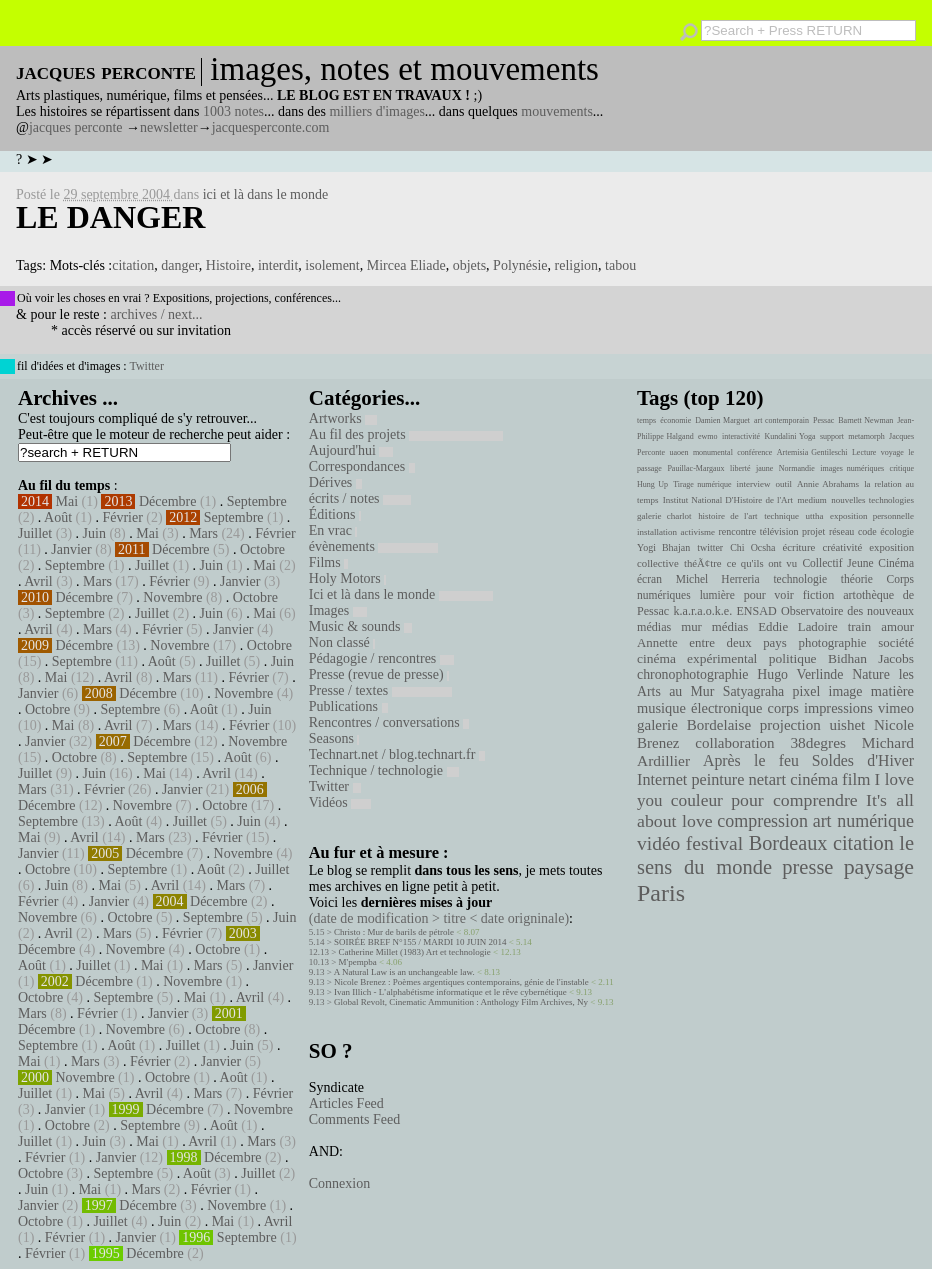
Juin (94, 533)
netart (767, 779)
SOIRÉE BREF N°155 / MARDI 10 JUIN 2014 (420, 942)
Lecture (864, 452)
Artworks (343, 418)
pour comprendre (794, 800)
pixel (807, 691)
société (896, 643)
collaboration (734, 743)
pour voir (769, 595)
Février (122, 517)
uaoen (678, 452)
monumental (713, 452)
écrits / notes (360, 498)
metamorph (866, 436)
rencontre (738, 531)
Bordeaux (788, 843)
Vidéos (340, 802)
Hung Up (652, 484)
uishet (847, 725)
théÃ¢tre (703, 563)
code (867, 531)
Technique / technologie (384, 770)
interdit (278, 265)
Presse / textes (380, 690)
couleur (697, 800)
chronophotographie (693, 674)
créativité (842, 547)
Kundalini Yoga (790, 436)
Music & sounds (360, 626)
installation (657, 532)
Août (58, 517)
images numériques (852, 468)
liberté (740, 468)
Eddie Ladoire (798, 627)
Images (338, 610)
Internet (662, 780)
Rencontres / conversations (389, 722)
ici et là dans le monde (266, 194)
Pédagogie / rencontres (381, 658)
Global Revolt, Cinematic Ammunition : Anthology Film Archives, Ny (461, 1002)
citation (133, 265)
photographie (833, 643)
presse (807, 867)
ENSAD (756, 611)
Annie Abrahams (828, 484)
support (832, 436)
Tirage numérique (702, 484)
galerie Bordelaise (694, 725)
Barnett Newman (865, 420)
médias (730, 627)
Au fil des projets (406, 434)
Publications (348, 706)
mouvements (557, 111)
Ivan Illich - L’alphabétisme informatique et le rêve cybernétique (450, 992)
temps (646, 420)
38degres (818, 742)
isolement (332, 265)
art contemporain (781, 420)
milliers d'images (376, 111)
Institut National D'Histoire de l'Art (728, 500)
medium (811, 500)
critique (902, 468)
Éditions (335, 514)
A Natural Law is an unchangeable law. (404, 972)
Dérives (335, 482)
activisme (698, 532)
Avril (38, 581)
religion (577, 265)
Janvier (71, 549)
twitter (710, 547)
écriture (799, 547)
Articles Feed (346, 1103)
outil (784, 484)
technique (781, 516)
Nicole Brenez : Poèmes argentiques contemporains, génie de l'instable (461, 982)
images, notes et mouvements (404, 69)
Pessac (823, 420)
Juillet (35, 533)
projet (813, 531)
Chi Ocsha (752, 547)
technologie (800, 579)
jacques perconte (76, 127)
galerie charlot (664, 516)
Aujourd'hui (351, 450)
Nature (871, 674)
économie (675, 420)
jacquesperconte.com (271, 127)
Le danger (110, 217)
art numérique (863, 821)
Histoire (228, 265)
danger (180, 265)
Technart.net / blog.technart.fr (397, 754)
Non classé (342, 642)
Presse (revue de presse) (379, 674)
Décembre (168, 501)
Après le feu (751, 760)
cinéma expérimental (697, 658)
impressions (838, 708)
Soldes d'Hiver (863, 760)
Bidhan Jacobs (871, 658)
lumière (717, 595)
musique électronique (699, 708)
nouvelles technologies (872, 500)
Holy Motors (347, 578)
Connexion (339, 1183)
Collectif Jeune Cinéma (858, 563)
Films (328, 562)
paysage (879, 867)
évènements (374, 546)
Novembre (172, 597)
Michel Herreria (718, 579)
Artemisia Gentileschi (812, 452)
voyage (892, 452)
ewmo (708, 436)
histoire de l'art (727, 516)
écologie (897, 531)
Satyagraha (754, 691)
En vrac (333, 530)
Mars (203, 533)
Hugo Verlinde (800, 674)
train (860, 627)
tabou (620, 265)
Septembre (257, 501)
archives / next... (156, 314)
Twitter (146, 366)
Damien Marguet (722, 420)
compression (762, 821)
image (846, 691)
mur (691, 627)
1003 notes (233, 111)
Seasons (334, 738)
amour (897, 627)
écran (649, 579)
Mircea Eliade (406, 265)
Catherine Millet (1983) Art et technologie (415, 952)
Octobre (262, 549)
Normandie (797, 468)
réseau (841, 531)
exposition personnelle (872, 516)
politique (793, 658)
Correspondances (362, 466)
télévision (779, 531)
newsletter (169, 127)
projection (790, 725)
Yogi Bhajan (663, 547)
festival (714, 843)
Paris (661, 893)
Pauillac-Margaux (695, 468)
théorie (857, 579)
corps (783, 708)
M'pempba (358, 962)
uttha (815, 516)
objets (469, 265)
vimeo (896, 708)
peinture (717, 780)
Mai (67, 501)
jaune (764, 468)
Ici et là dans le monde (401, 594)
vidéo (658, 843)
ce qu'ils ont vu (762, 563)
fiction (819, 595)
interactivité (741, 436)
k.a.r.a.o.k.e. (702, 611)
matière (892, 691)
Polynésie (520, 265)
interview (754, 484)
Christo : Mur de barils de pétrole (394, 932)
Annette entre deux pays (712, 643)
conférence (754, 452)
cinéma (814, 779)
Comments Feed (354, 1119)
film (856, 779)
